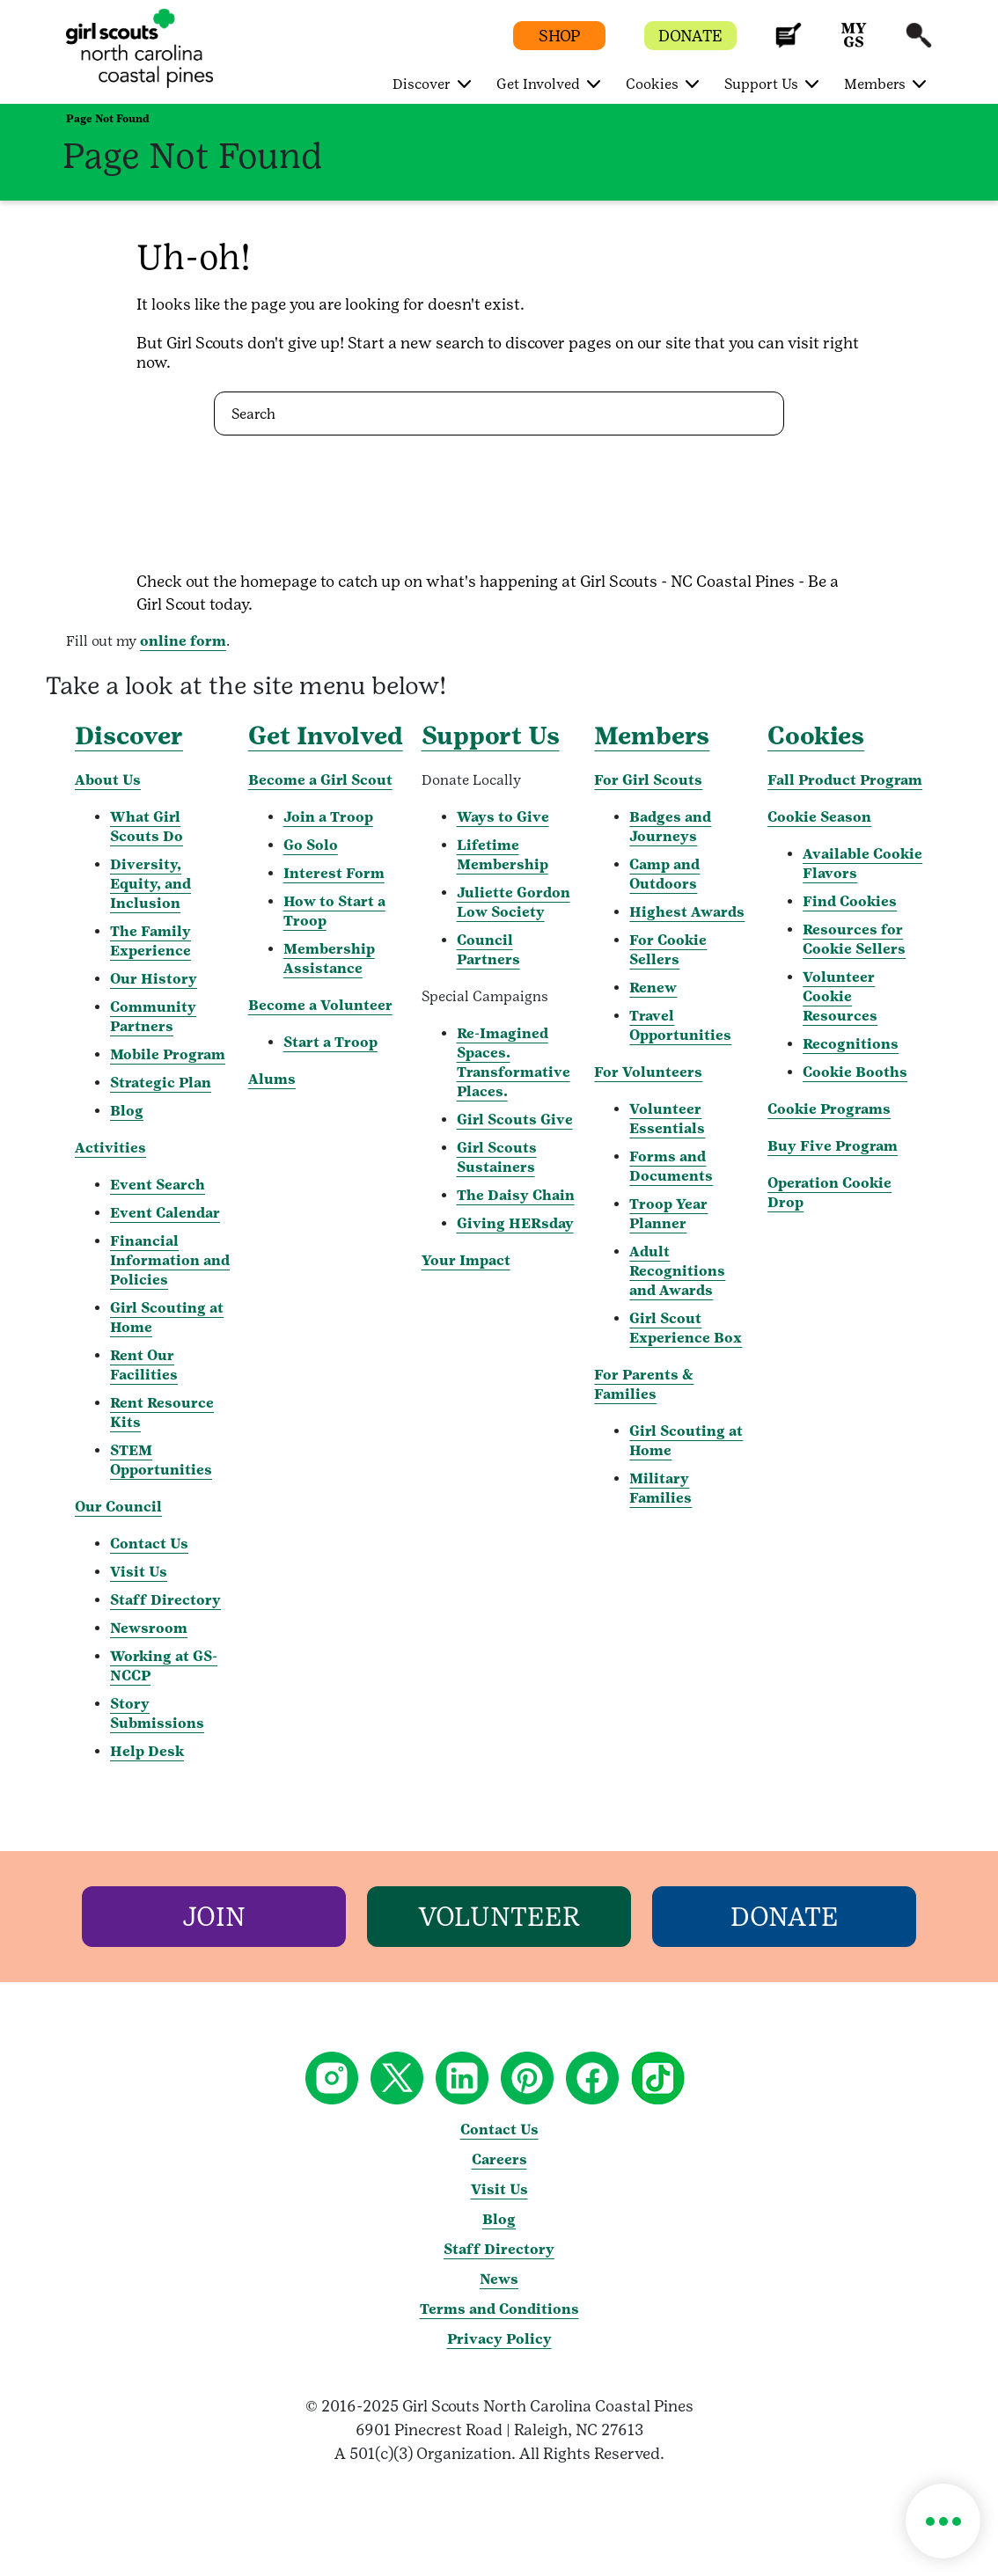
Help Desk (147, 1751)
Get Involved (325, 735)
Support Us (491, 735)
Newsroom (148, 1628)
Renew (653, 987)
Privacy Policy (499, 2339)
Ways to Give (503, 817)
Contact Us (149, 1543)
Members (651, 735)
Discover (129, 735)
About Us (108, 780)
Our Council (118, 1506)
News (499, 2279)
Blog (126, 1110)
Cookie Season (819, 817)
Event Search (157, 1184)
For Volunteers (648, 1072)
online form (183, 641)
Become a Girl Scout (320, 780)
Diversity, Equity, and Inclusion (150, 883)
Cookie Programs (829, 1109)
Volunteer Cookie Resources (840, 996)
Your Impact (466, 1260)
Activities (110, 1147)
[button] (788, 43)
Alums (272, 1079)
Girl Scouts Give (515, 1119)
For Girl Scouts (648, 780)
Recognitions (851, 1044)
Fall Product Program (844, 780)
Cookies (815, 735)
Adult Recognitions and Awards (677, 1271)
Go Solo (310, 845)
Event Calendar (165, 1212)
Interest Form (334, 873)
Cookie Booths (855, 1072)
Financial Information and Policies (170, 1260)
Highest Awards (687, 912)
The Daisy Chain (516, 1195)
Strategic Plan (160, 1082)
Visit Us (138, 1571)
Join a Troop (328, 817)
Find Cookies (850, 901)
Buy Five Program (832, 1146)
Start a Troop (330, 1042)
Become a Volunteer (320, 1005)
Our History (153, 978)
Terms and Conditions (499, 2309)
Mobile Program (167, 1054)
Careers (499, 2159)
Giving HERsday (515, 1223)
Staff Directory (165, 1600)
